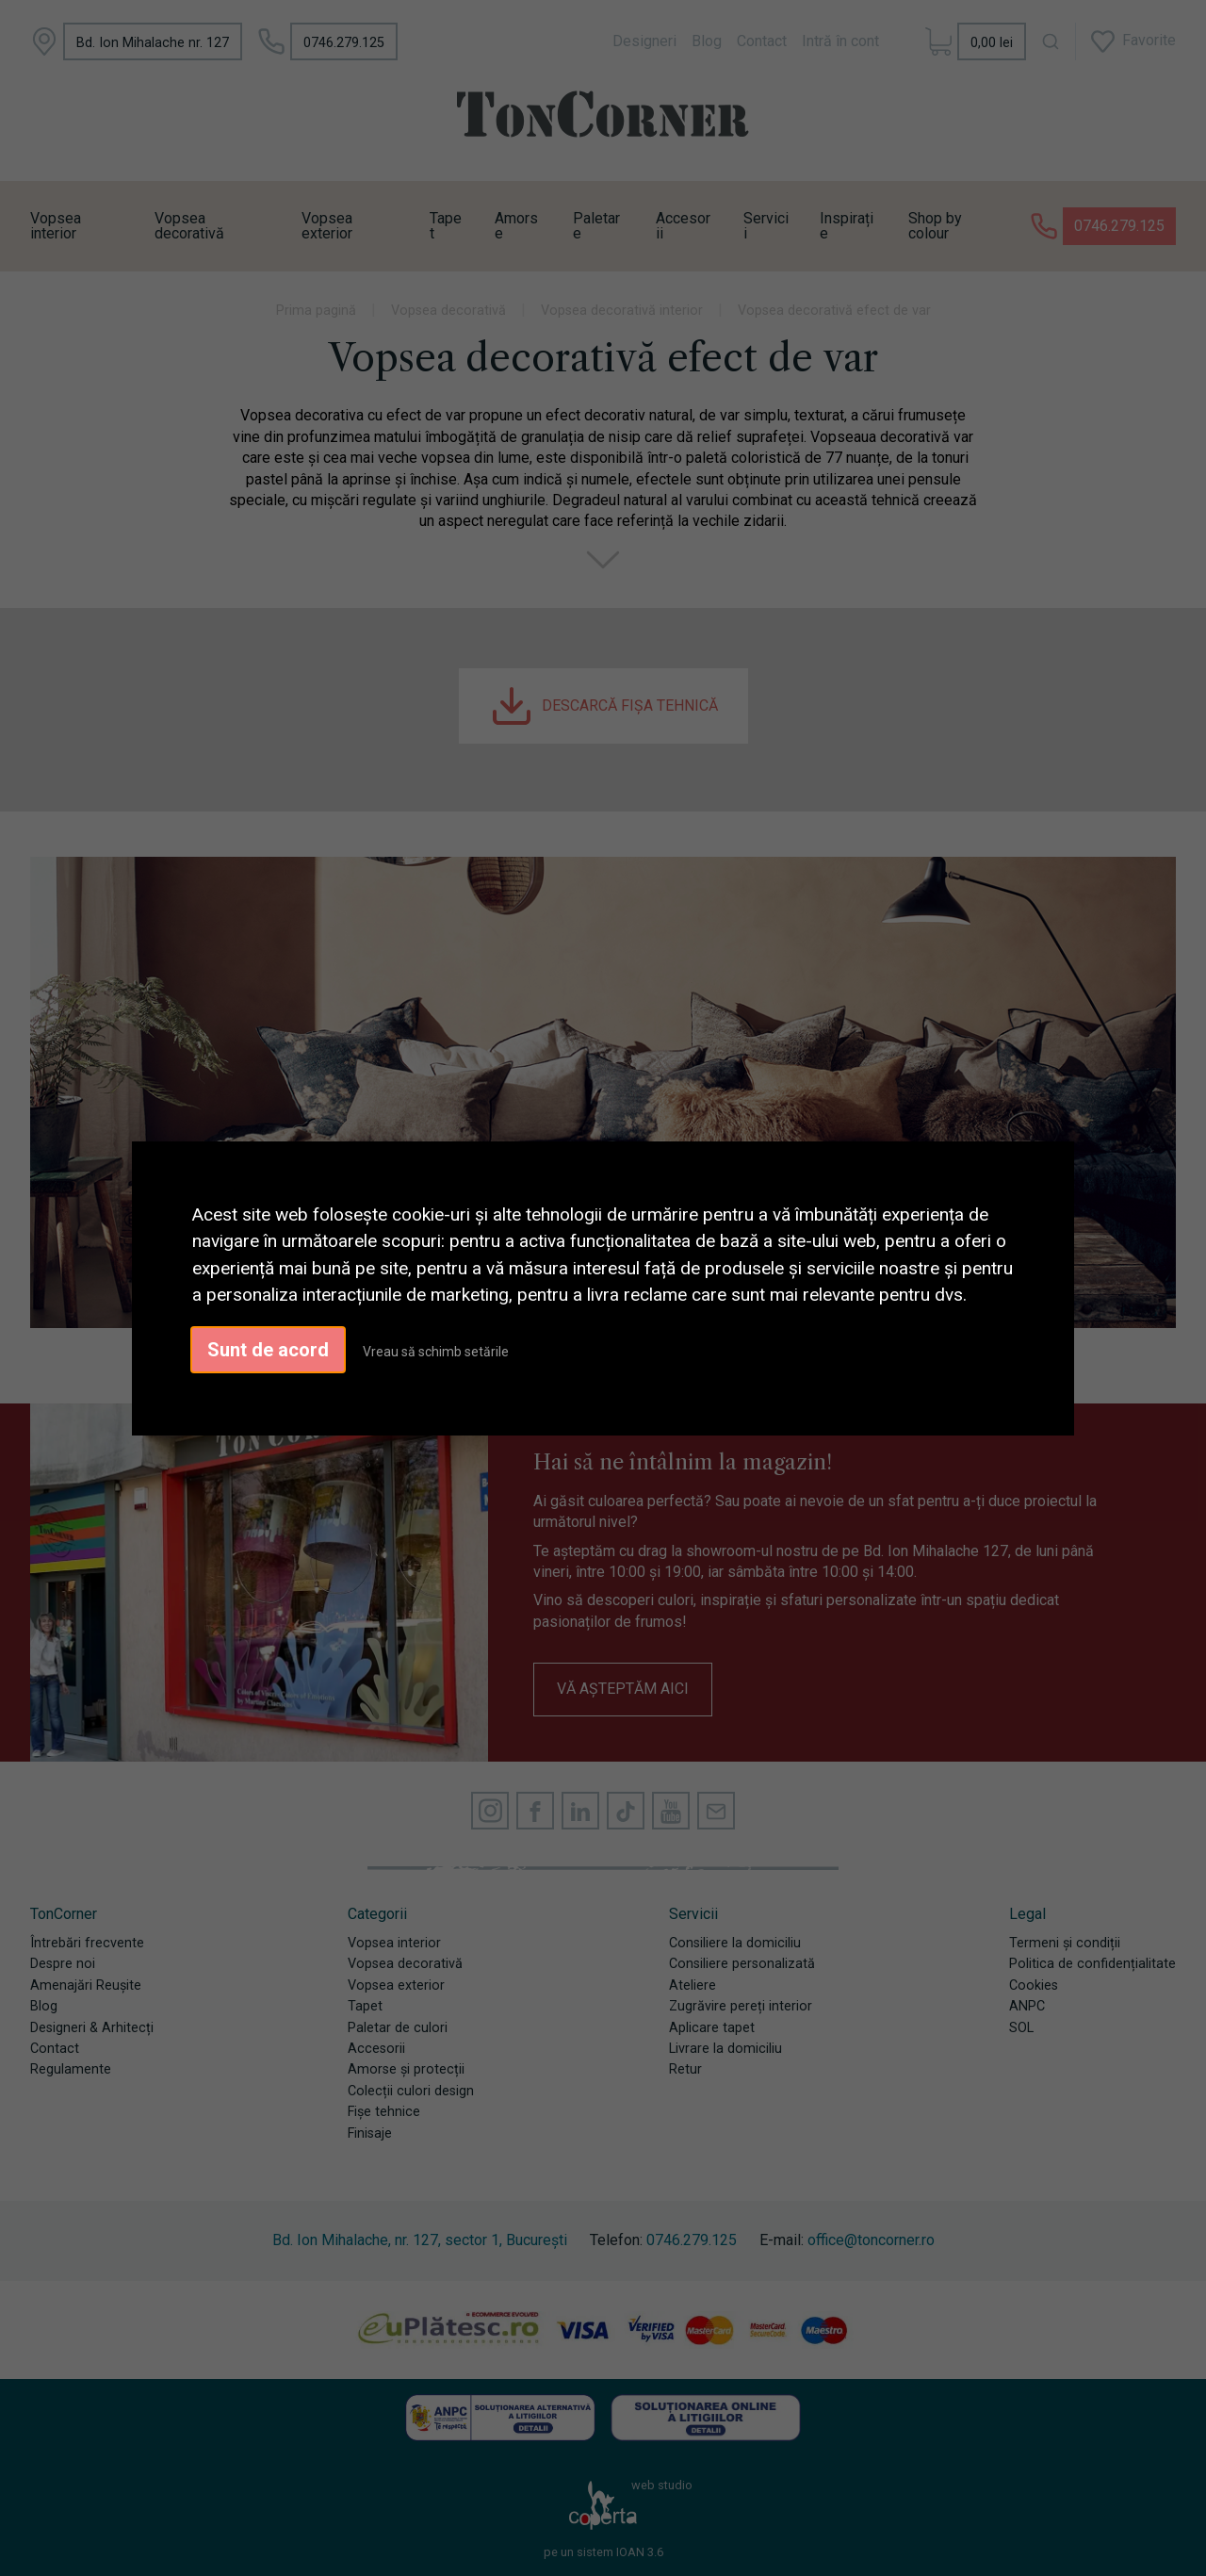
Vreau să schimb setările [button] (436, 1351)
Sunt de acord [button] (268, 1349)
